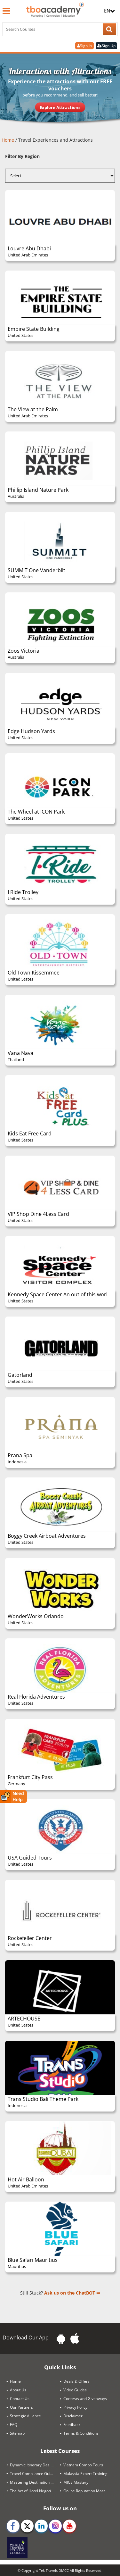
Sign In (84, 45)
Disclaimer (73, 2416)
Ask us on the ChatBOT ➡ (72, 2293)
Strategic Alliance (25, 2416)
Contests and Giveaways (85, 2398)
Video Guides (75, 2390)
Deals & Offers (76, 2381)
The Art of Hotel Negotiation (35, 2490)
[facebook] (13, 2525)
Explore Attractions (60, 107)
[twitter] (27, 2525)
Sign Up (106, 45)
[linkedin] (41, 2525)
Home (8, 140)
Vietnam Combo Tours (83, 2464)
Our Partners (21, 2407)
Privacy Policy (75, 2407)
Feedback (71, 2424)
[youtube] (69, 2525)
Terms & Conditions (81, 2433)
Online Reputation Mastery (87, 2490)
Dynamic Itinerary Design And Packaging (35, 2464)
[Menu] (6, 10)
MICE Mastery (75, 2482)
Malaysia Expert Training (85, 2473)
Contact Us (19, 2398)
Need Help (12, 1796)
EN (109, 10)
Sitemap (17, 2433)
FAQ (13, 2424)
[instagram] (55, 2525)
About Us (18, 2390)
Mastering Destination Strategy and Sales (35, 2482)
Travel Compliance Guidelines (35, 2473)
